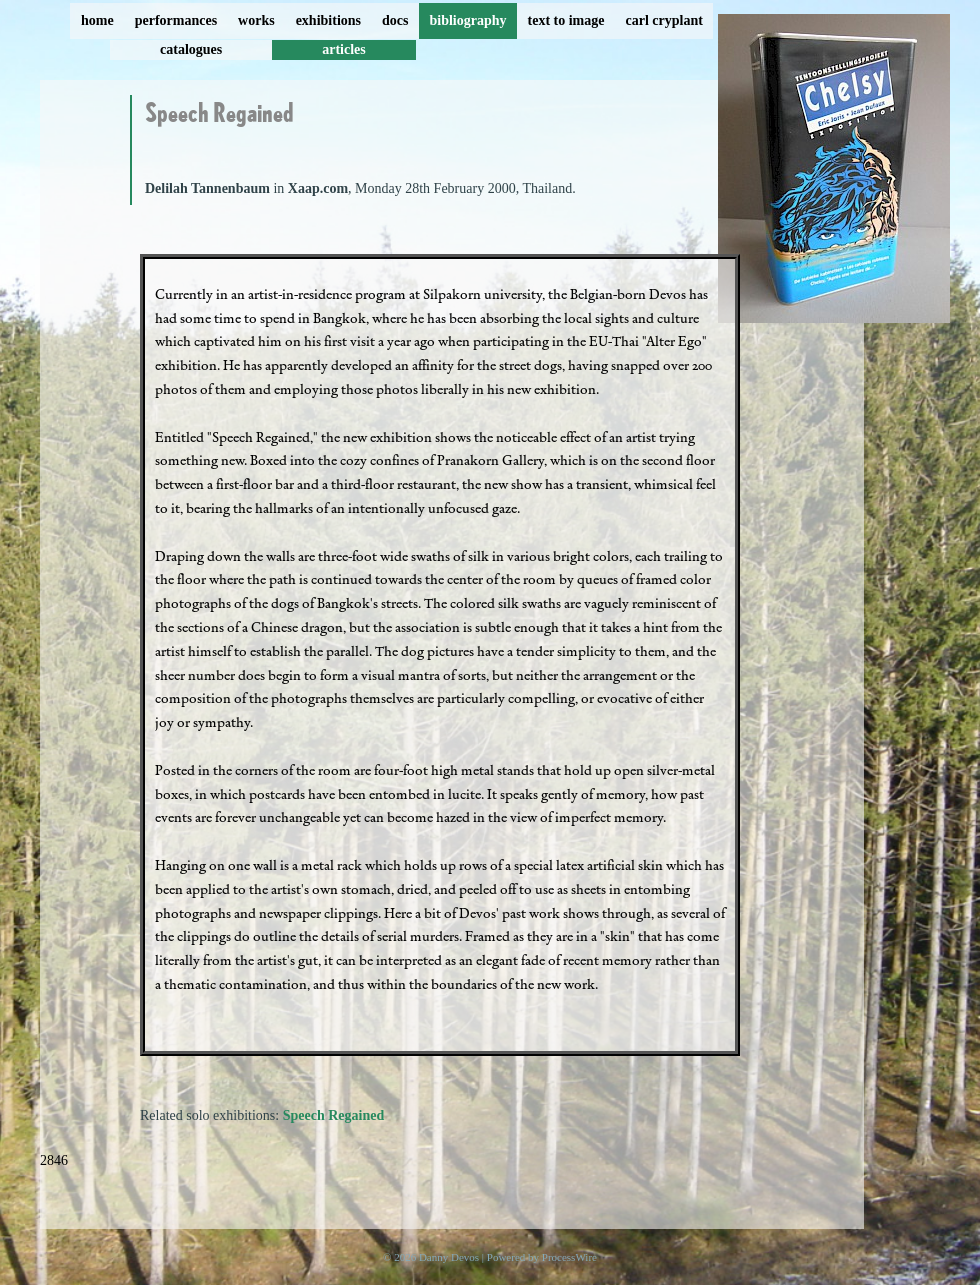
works (256, 20)
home (97, 20)
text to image (566, 20)
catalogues (191, 49)
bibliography (467, 20)
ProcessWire (569, 1257)
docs (395, 20)
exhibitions (328, 20)
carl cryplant (663, 20)
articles (344, 49)
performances (176, 20)
